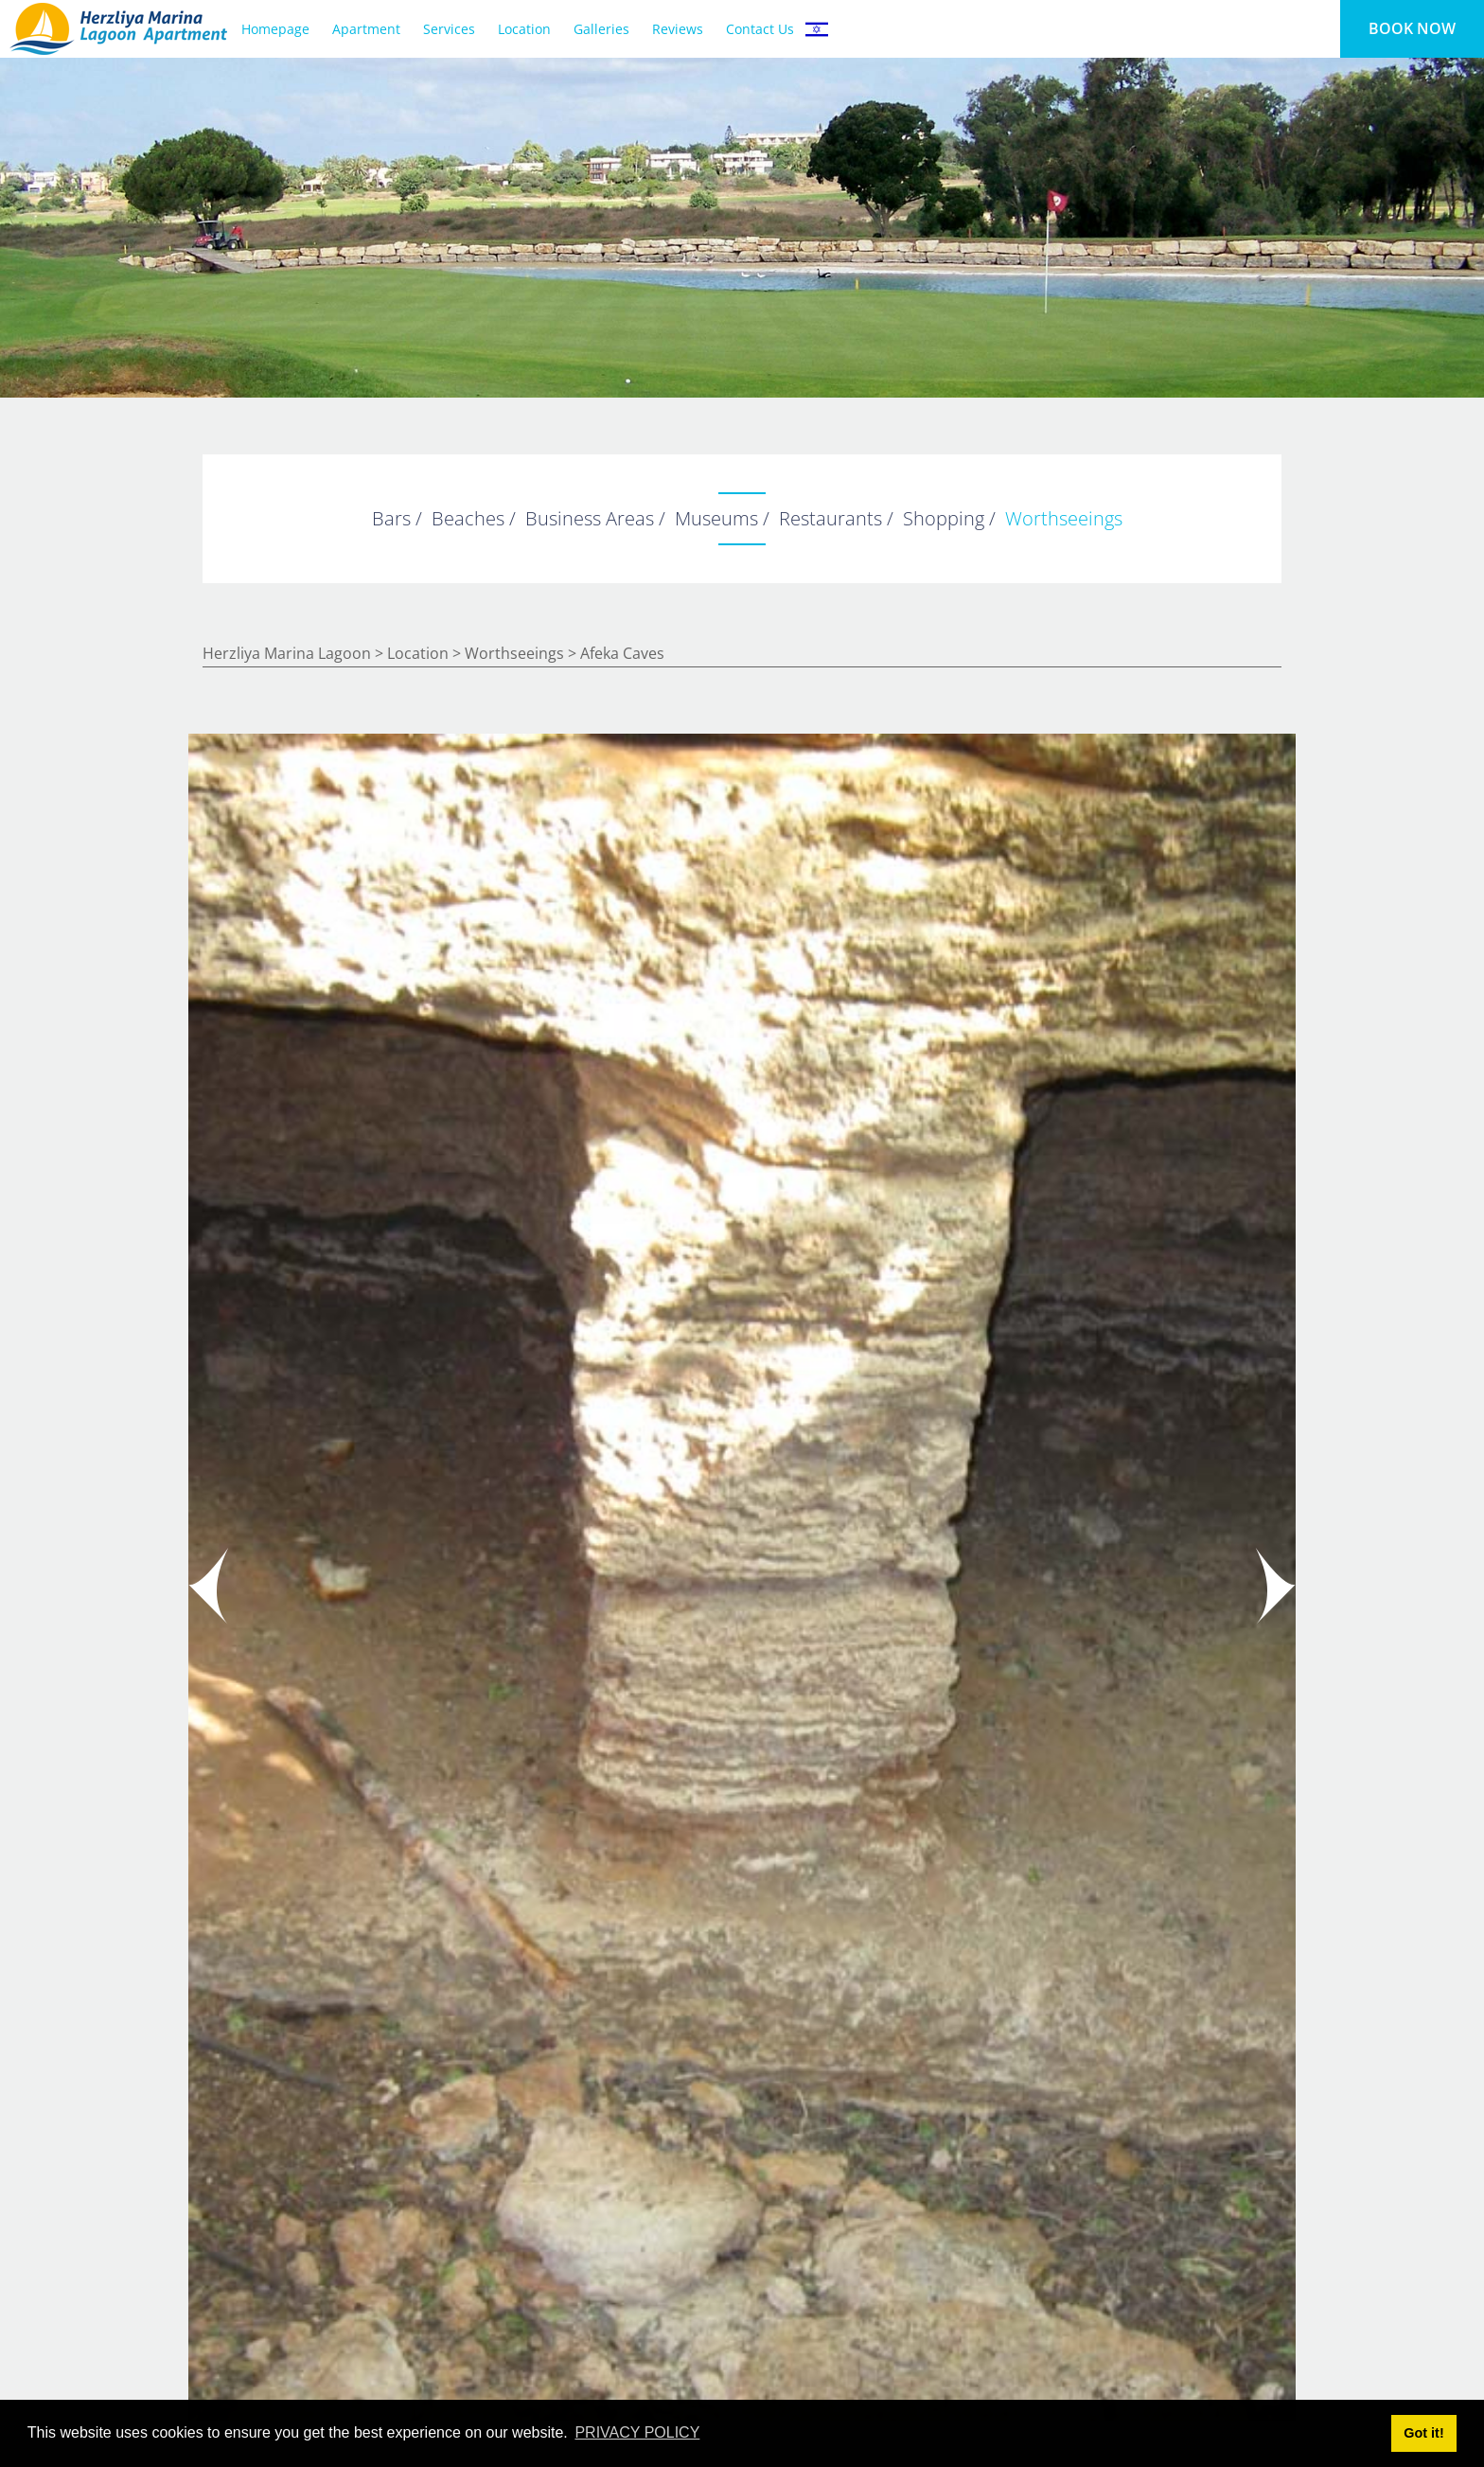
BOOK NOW (1412, 28)
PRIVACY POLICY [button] (636, 2432)
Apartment (366, 29)
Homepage (275, 29)
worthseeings (514, 653)
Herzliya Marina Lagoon (287, 653)
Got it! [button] (1423, 2432)
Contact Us (760, 29)
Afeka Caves (622, 653)
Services (449, 29)
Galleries (601, 29)
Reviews (677, 29)
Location (524, 29)
